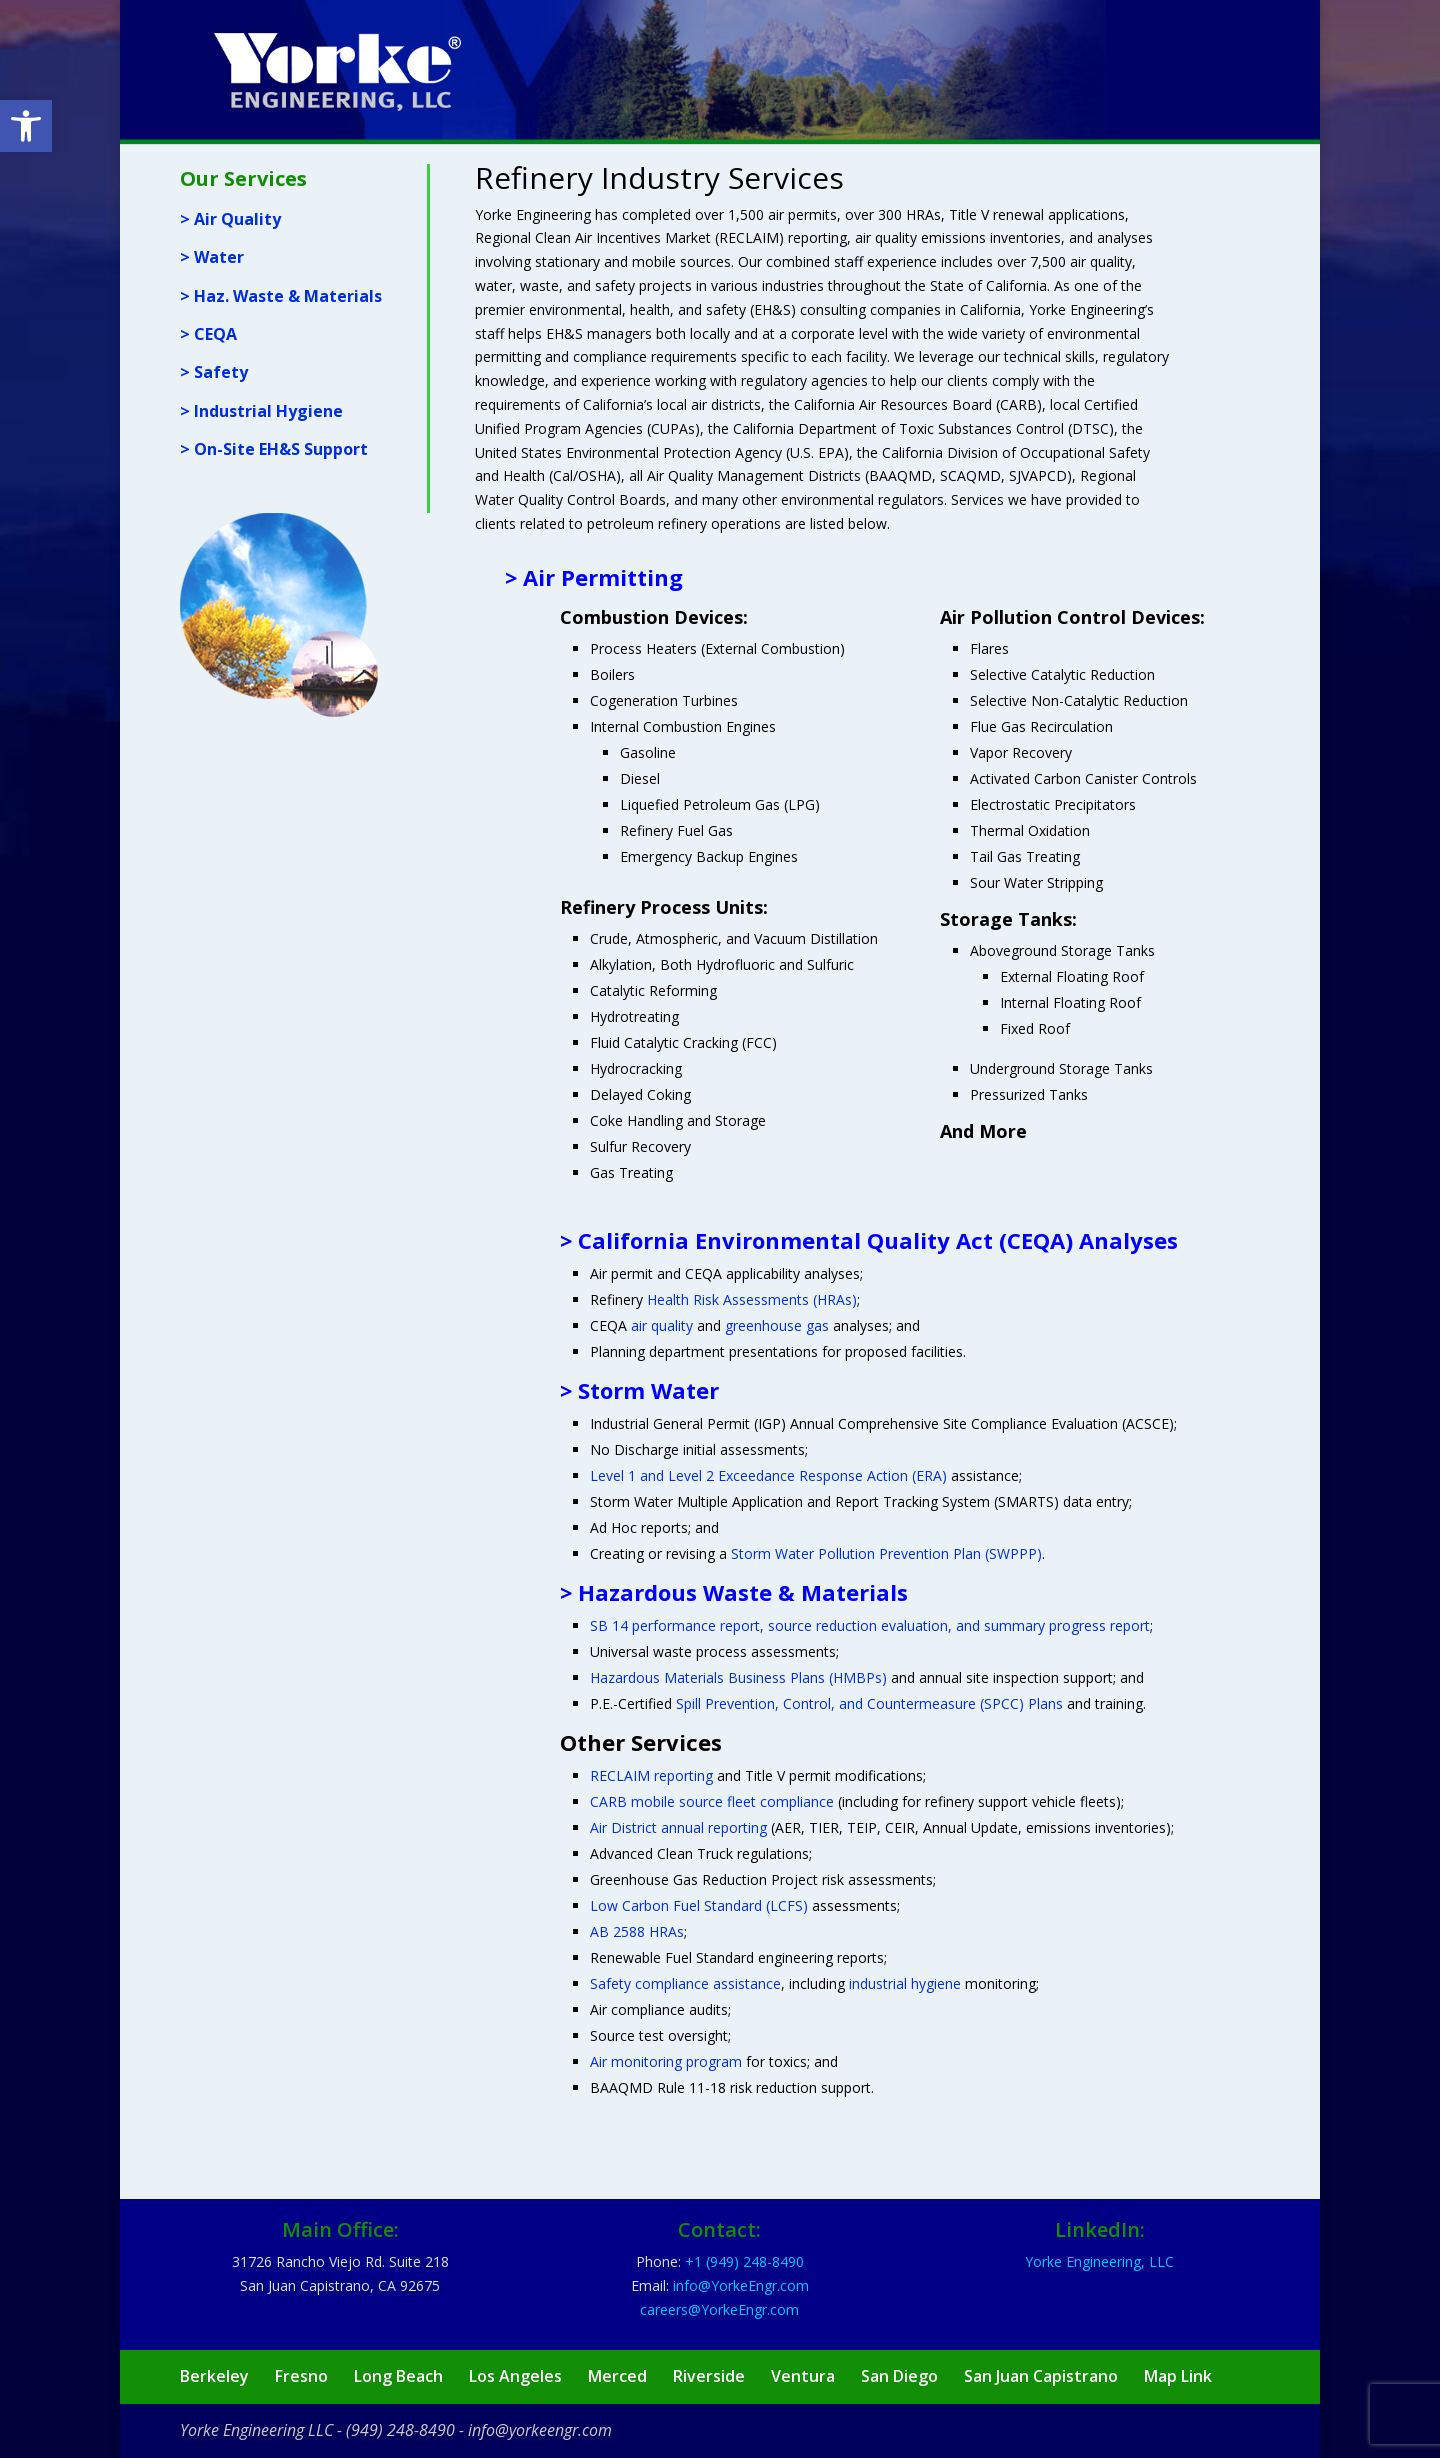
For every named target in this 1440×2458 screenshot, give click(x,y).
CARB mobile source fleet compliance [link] (712, 1801)
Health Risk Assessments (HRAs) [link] (752, 1299)
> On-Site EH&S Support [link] (274, 449)
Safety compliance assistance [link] (685, 1983)
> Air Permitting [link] (594, 577)
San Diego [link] (899, 2376)
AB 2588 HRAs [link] (637, 1931)
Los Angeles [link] (515, 2376)
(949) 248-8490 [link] (400, 2430)
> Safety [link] (214, 372)
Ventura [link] (803, 2376)
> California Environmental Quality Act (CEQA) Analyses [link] (869, 1240)
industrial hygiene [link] (905, 1983)
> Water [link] (212, 257)
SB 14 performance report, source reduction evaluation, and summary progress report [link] (870, 1625)
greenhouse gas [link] (777, 1325)
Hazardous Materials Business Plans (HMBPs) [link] (738, 1677)
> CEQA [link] (208, 334)
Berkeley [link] (214, 2376)
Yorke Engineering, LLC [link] (1099, 2261)
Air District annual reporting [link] (678, 1827)
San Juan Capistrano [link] (1041, 2376)
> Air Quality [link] (230, 219)
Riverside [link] (709, 2376)
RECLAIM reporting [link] (651, 1775)
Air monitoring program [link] (666, 2061)
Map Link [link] (1178, 2376)
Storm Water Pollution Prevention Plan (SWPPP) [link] (886, 1553)
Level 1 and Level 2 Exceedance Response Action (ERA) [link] (768, 1475)
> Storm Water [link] (639, 1390)
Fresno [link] (301, 2376)
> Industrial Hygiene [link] (261, 411)
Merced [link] (617, 2376)
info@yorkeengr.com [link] (540, 2430)
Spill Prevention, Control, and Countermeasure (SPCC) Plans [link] (869, 1703)
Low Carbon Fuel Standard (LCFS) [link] (699, 1905)
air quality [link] (662, 1325)
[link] (26, 126)
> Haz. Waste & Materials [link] (281, 296)
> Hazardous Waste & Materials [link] (734, 1592)
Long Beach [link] (398, 2376)
